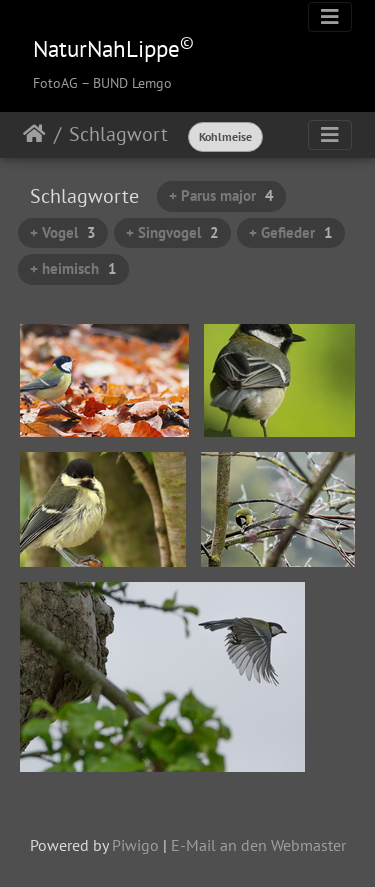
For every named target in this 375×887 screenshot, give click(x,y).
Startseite (34, 134)
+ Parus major (221, 195)
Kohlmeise (225, 136)
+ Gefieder (291, 232)
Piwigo (135, 845)
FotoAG (55, 83)
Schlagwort (118, 134)
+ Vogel (63, 232)
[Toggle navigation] (330, 17)
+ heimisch (73, 268)
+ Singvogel (172, 232)
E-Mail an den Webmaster (258, 845)
